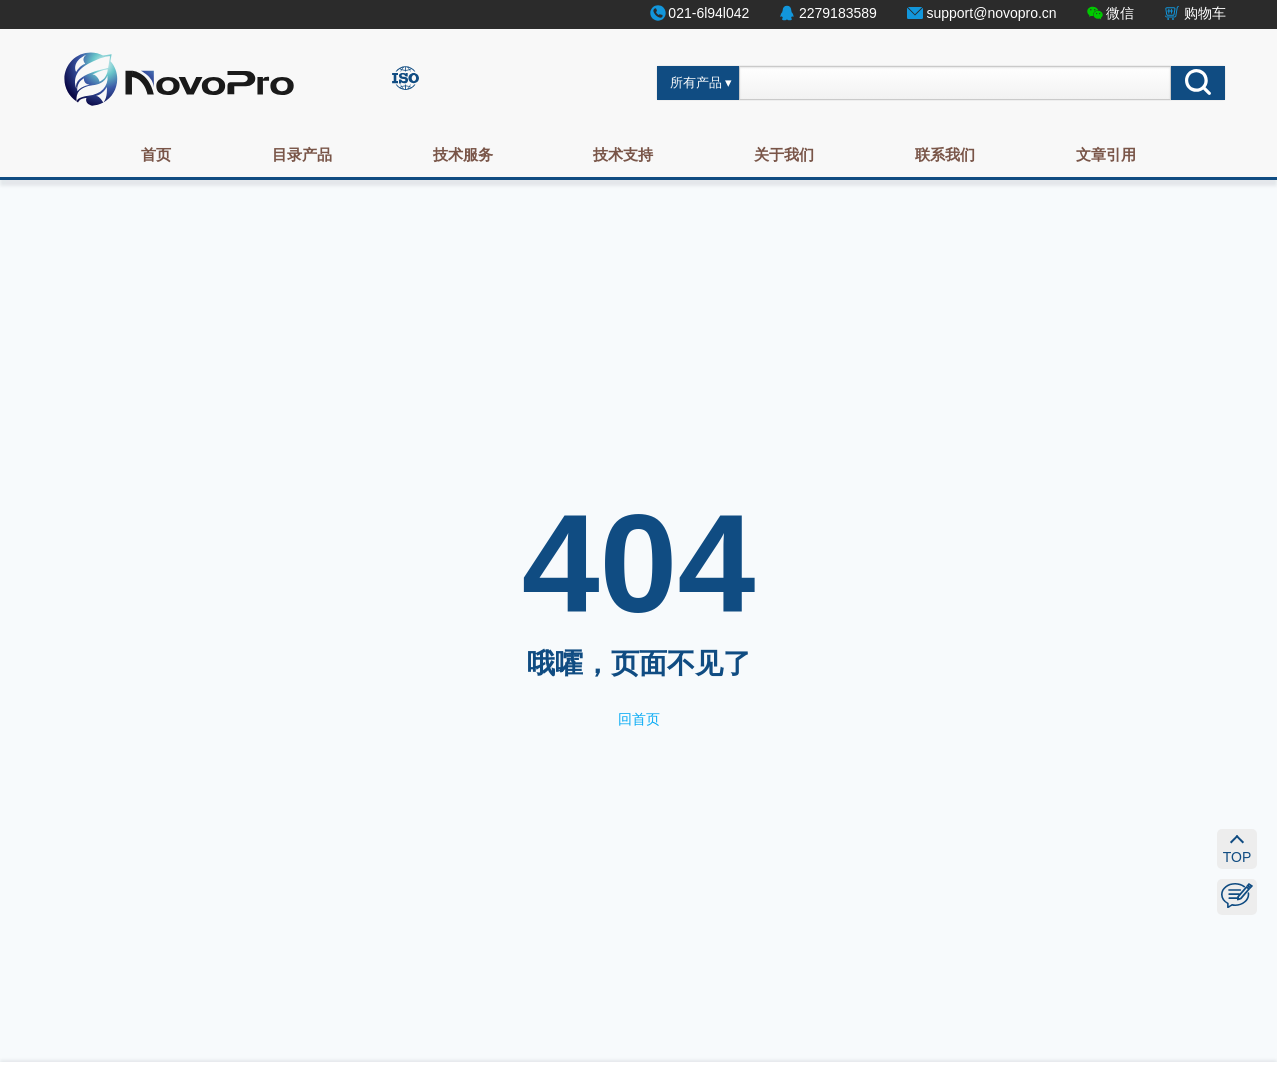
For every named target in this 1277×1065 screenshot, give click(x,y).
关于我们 (784, 154)
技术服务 (463, 154)
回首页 (639, 719)
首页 (156, 154)
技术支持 (623, 154)
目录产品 (302, 154)
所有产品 (696, 83)
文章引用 (1106, 154)
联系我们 (945, 154)
